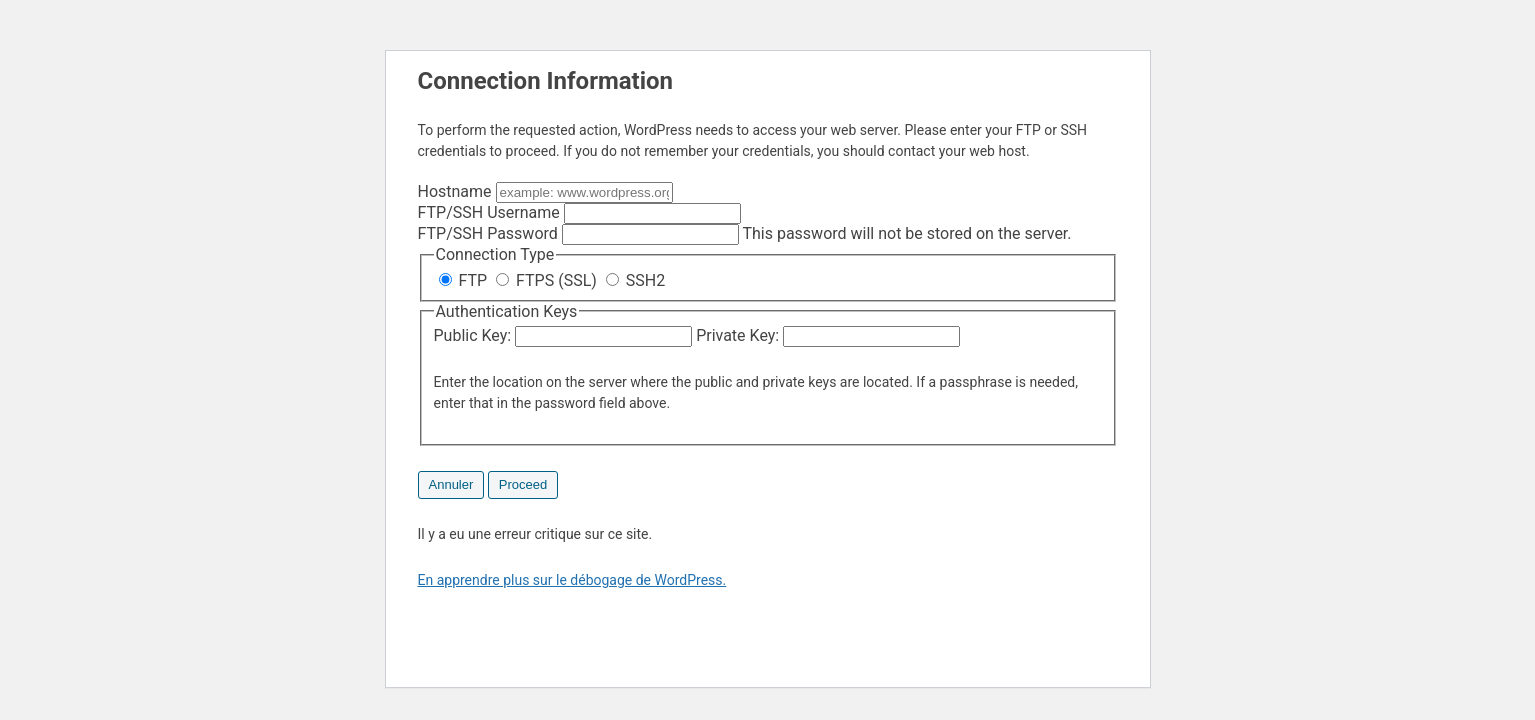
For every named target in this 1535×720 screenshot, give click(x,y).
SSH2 (635, 280)
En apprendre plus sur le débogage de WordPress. (572, 580)
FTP (465, 280)
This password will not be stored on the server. (745, 233)
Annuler (451, 484)
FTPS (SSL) (548, 280)
